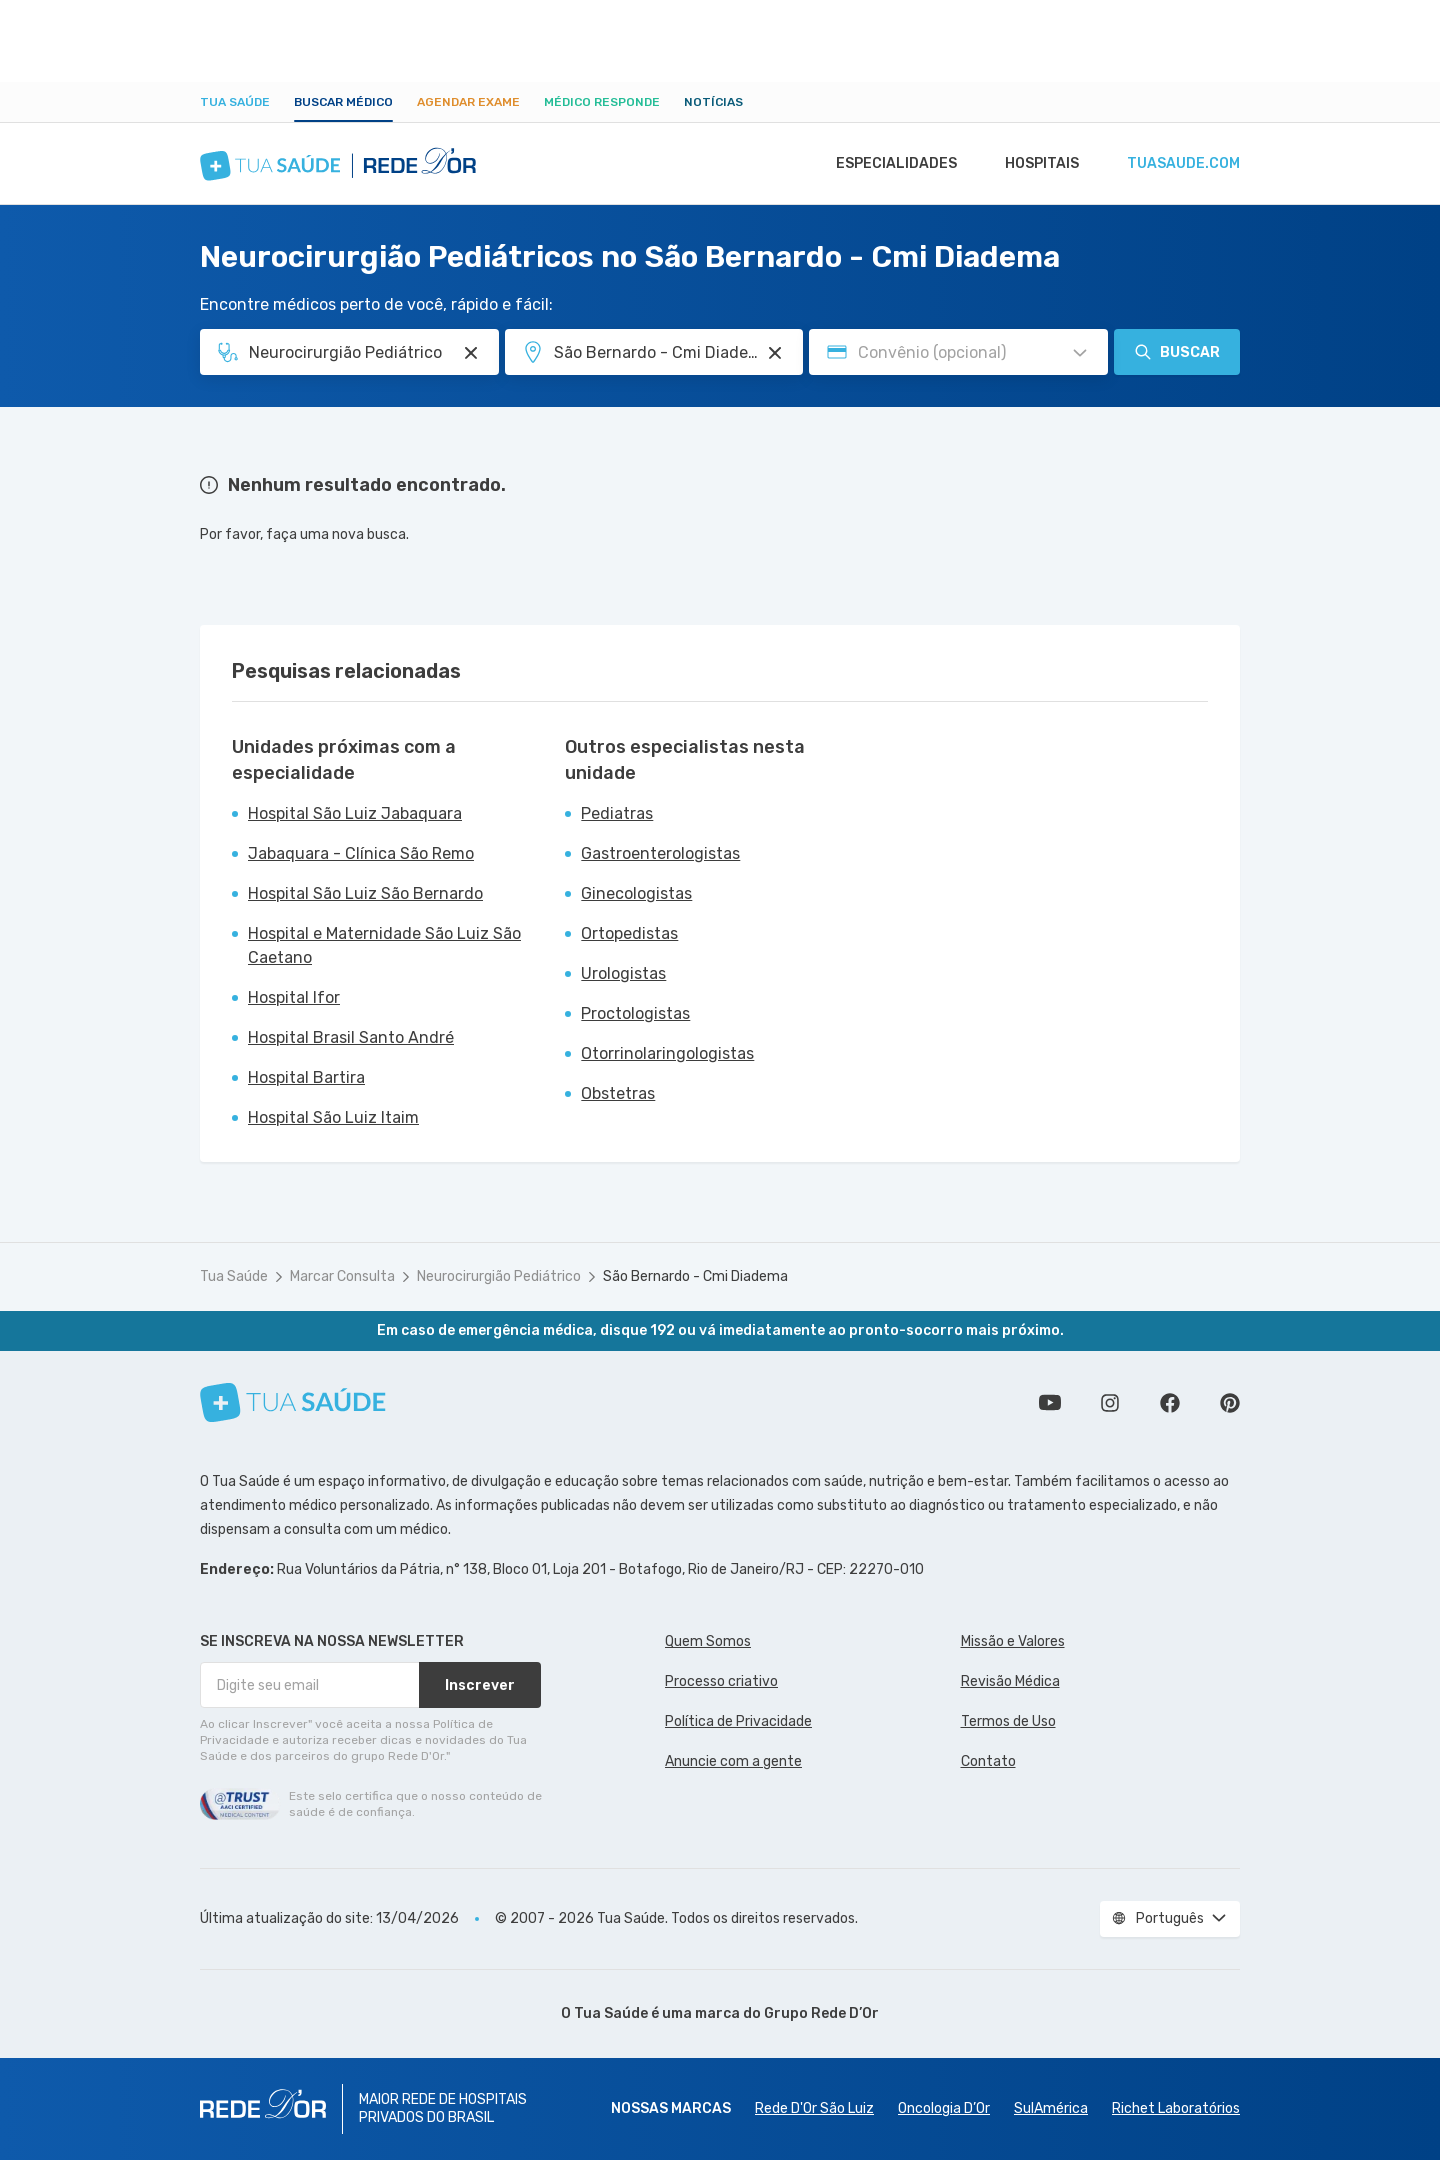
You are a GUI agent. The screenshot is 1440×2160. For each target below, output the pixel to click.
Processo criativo (721, 1681)
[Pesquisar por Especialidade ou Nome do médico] (471, 353)
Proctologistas (635, 1013)
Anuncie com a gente (733, 1761)
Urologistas (623, 973)
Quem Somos (708, 1641)
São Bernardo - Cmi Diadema (695, 1276)
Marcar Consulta (342, 1276)
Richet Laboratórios (1176, 2108)
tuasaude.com (1182, 164)
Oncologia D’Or (944, 2108)
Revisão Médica (1010, 1681)
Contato (988, 1761)
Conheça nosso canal (1050, 1403)
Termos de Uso (1008, 1721)
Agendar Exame (468, 102)
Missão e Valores (1013, 1641)
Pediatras (617, 813)
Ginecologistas (636, 893)
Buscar (1177, 352)
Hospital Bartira (306, 1077)
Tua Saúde (235, 102)
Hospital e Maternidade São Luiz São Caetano (384, 945)
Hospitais (1036, 164)
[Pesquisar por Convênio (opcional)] (1080, 353)
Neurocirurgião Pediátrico (499, 1276)
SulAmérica (1051, 2108)
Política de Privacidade (738, 1721)
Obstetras (618, 1093)
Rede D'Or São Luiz (814, 2108)
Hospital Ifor (294, 997)
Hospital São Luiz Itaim (333, 1117)
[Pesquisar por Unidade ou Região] (775, 353)
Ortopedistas (629, 933)
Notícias (713, 102)
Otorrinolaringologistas (667, 1053)
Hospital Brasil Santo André (351, 1037)
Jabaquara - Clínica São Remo (361, 853)
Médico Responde (602, 102)
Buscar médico (343, 102)
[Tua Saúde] (293, 1402)
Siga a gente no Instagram (1110, 1403)
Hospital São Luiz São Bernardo (365, 893)
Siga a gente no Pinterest (1230, 1403)
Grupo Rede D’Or (821, 2013)
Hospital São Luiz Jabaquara (355, 813)
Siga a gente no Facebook (1170, 1403)
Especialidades (887, 164)
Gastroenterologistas (660, 853)
